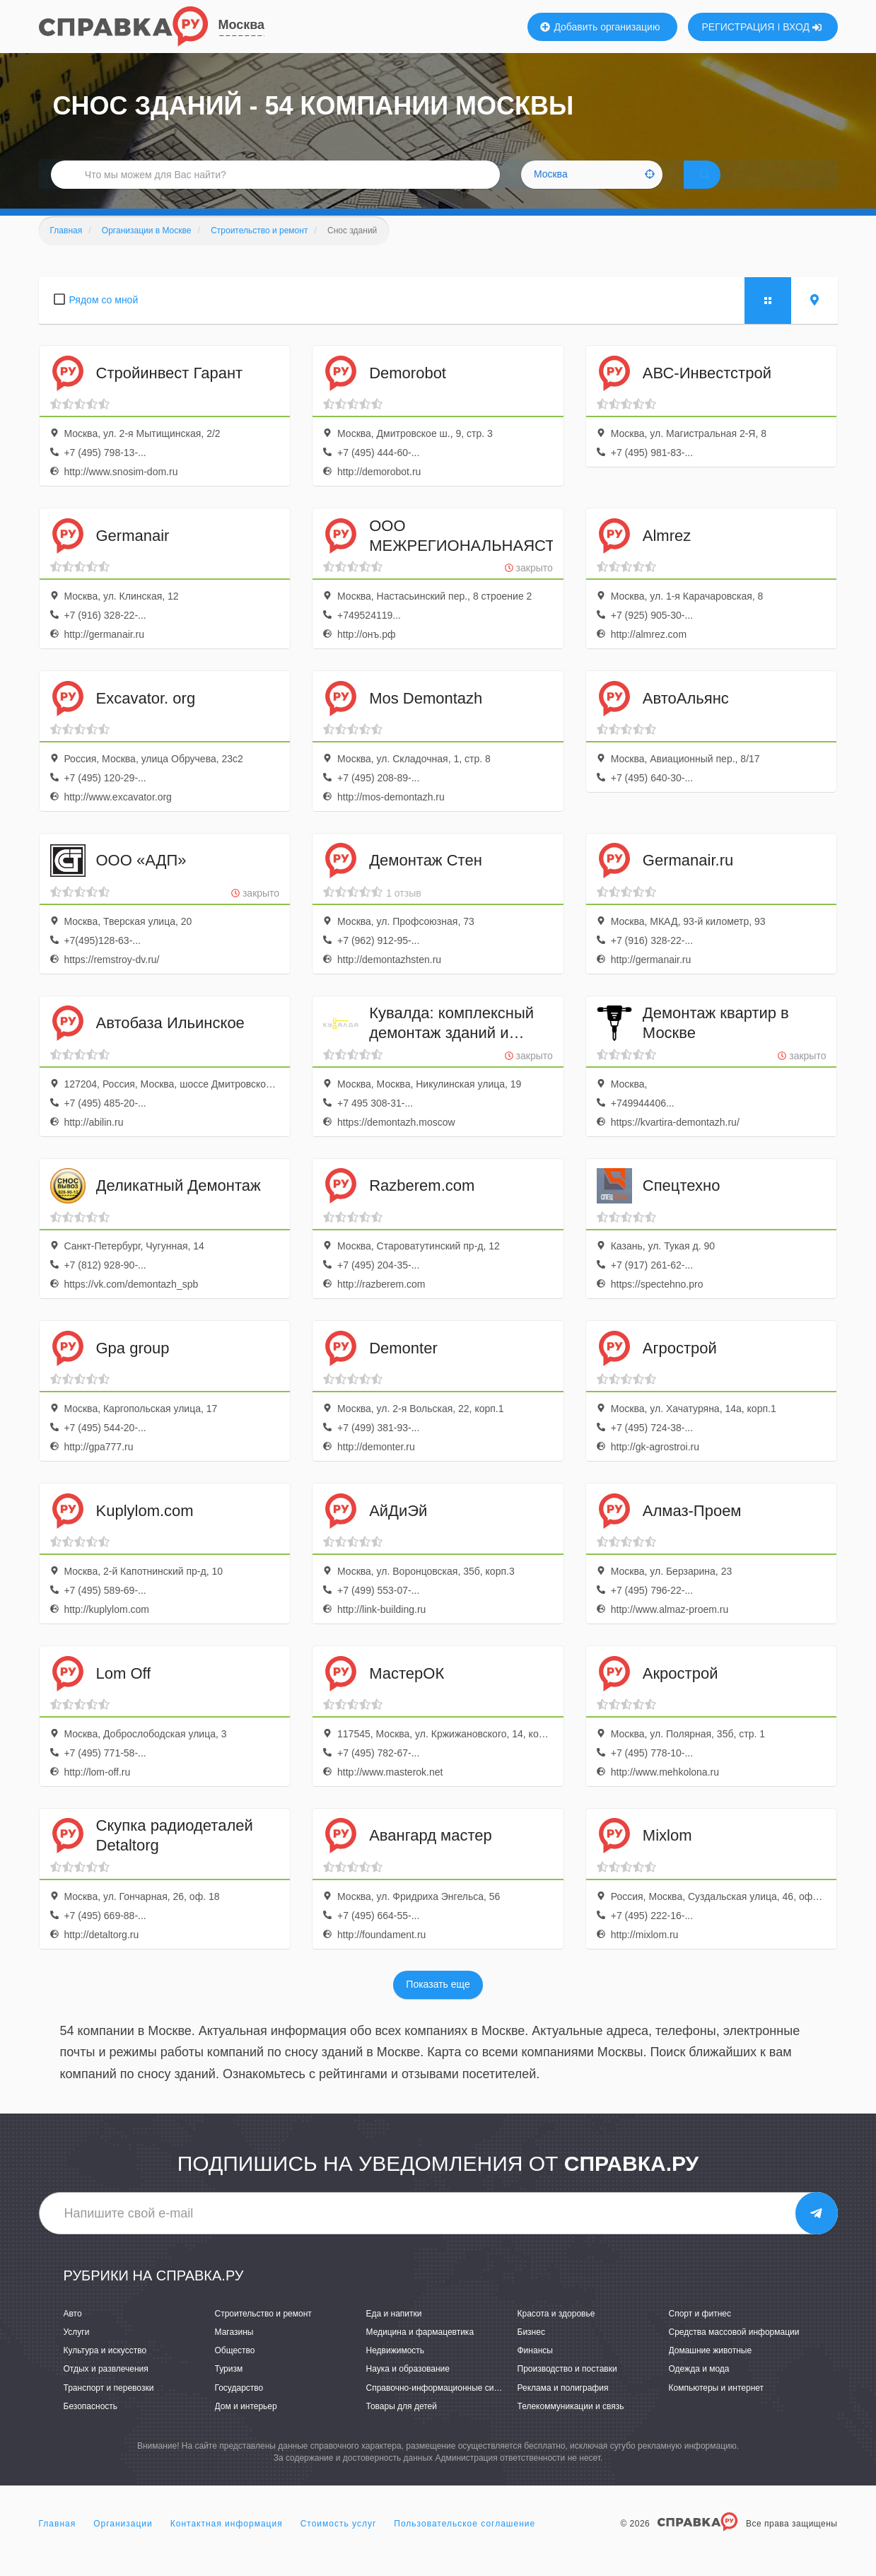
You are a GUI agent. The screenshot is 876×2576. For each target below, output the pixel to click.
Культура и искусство (105, 2370)
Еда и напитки (394, 2333)
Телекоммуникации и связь (571, 2425)
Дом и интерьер (246, 2425)
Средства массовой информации (734, 2352)
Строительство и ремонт (263, 2333)
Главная (57, 2543)
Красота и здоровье (556, 2333)
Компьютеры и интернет (716, 2407)
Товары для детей (401, 2425)
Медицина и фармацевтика (420, 2352)
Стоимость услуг (338, 2543)
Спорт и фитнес (700, 2333)
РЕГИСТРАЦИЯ (738, 27)
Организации (123, 2543)
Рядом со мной (104, 319)
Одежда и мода (699, 2389)
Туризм (229, 2389)
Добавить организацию (600, 27)
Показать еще (437, 2004)
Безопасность (91, 2425)
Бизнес (531, 2352)
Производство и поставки (567, 2389)
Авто (73, 2333)
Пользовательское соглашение (464, 2543)
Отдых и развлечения (106, 2389)
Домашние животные (710, 2370)
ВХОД (802, 27)
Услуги (77, 2352)
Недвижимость (395, 2370)
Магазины (234, 2352)
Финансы (535, 2370)
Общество (235, 2370)
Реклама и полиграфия (563, 2407)
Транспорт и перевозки (109, 2407)
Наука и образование (408, 2389)
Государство (239, 2407)
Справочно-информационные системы (442, 2407)
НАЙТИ (724, 187)
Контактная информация (226, 2543)
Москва (241, 25)
